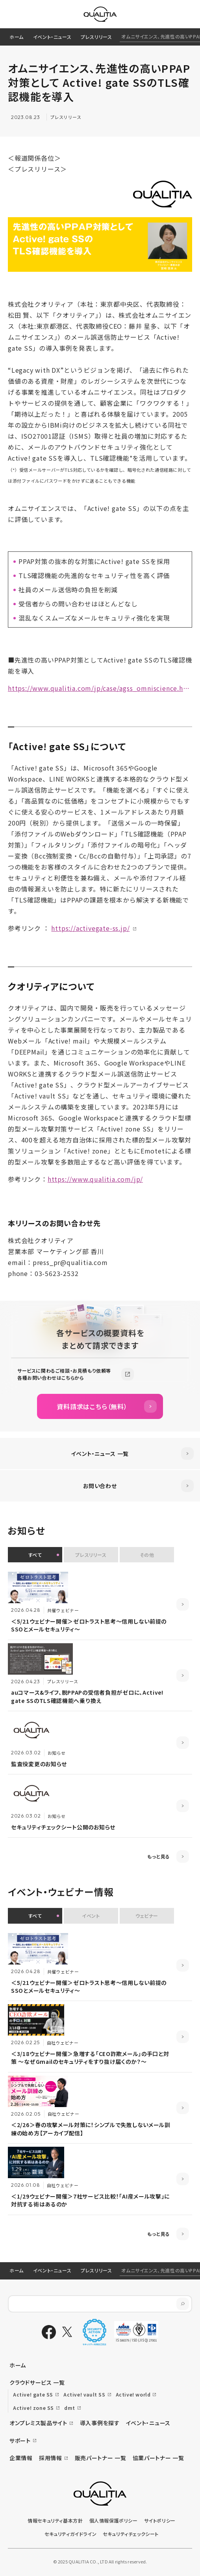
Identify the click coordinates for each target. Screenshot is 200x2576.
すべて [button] (35, 1554)
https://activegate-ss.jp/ (90, 928)
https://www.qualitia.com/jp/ (95, 1179)
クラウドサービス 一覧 (37, 2382)
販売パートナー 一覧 (100, 2458)
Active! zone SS (33, 2407)
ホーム (16, 36)
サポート (20, 2440)
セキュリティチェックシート (131, 2533)
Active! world (133, 2394)
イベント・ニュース (52, 36)
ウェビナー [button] (146, 1915)
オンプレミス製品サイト (38, 2423)
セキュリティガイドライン (70, 2533)
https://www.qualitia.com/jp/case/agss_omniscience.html (100, 688)
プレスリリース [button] (90, 1554)
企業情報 (21, 2458)
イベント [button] (91, 1915)
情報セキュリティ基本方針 (55, 2520)
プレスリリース (96, 36)
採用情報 (50, 2458)
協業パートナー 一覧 (158, 2458)
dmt (69, 2407)
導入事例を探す (100, 2423)
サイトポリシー (160, 2520)
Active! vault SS (84, 2394)
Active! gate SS (33, 2394)
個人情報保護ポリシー (113, 2520)
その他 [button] (147, 1554)
